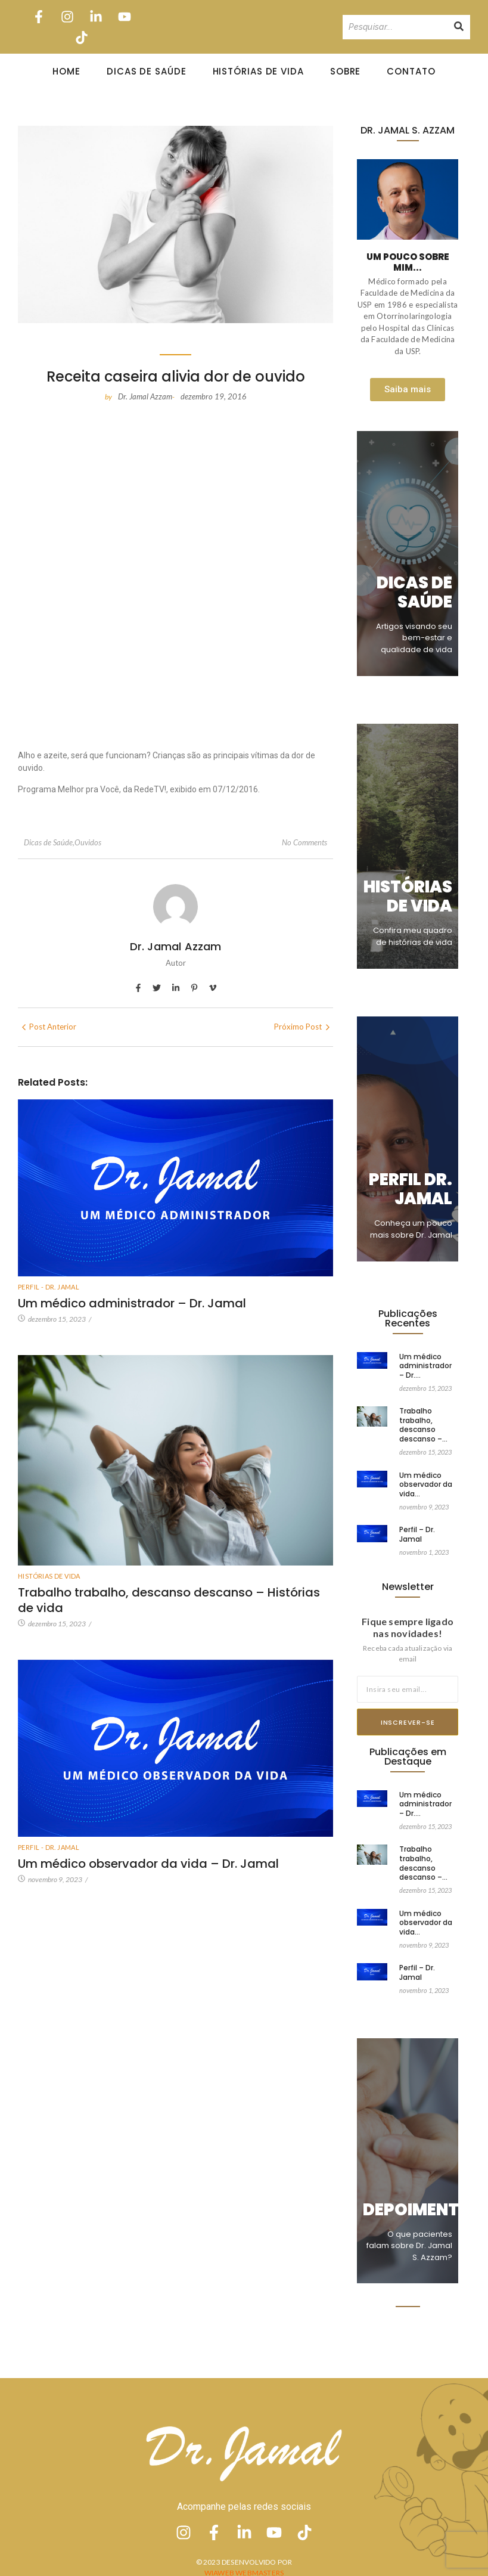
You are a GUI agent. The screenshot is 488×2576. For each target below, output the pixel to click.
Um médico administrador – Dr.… (425, 1366)
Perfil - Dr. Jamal (48, 1287)
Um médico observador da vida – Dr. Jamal (148, 1848)
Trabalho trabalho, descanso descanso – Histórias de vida (169, 1600)
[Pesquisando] (395, 27)
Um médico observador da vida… (425, 1474)
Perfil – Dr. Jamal (417, 1523)
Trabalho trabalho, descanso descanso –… (423, 1424)
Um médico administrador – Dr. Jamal (132, 1303)
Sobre (345, 71)
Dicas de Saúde (147, 71)
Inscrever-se (408, 1722)
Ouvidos (87, 842)
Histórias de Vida (258, 71)
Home (66, 71)
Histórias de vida (49, 1576)
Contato (411, 71)
